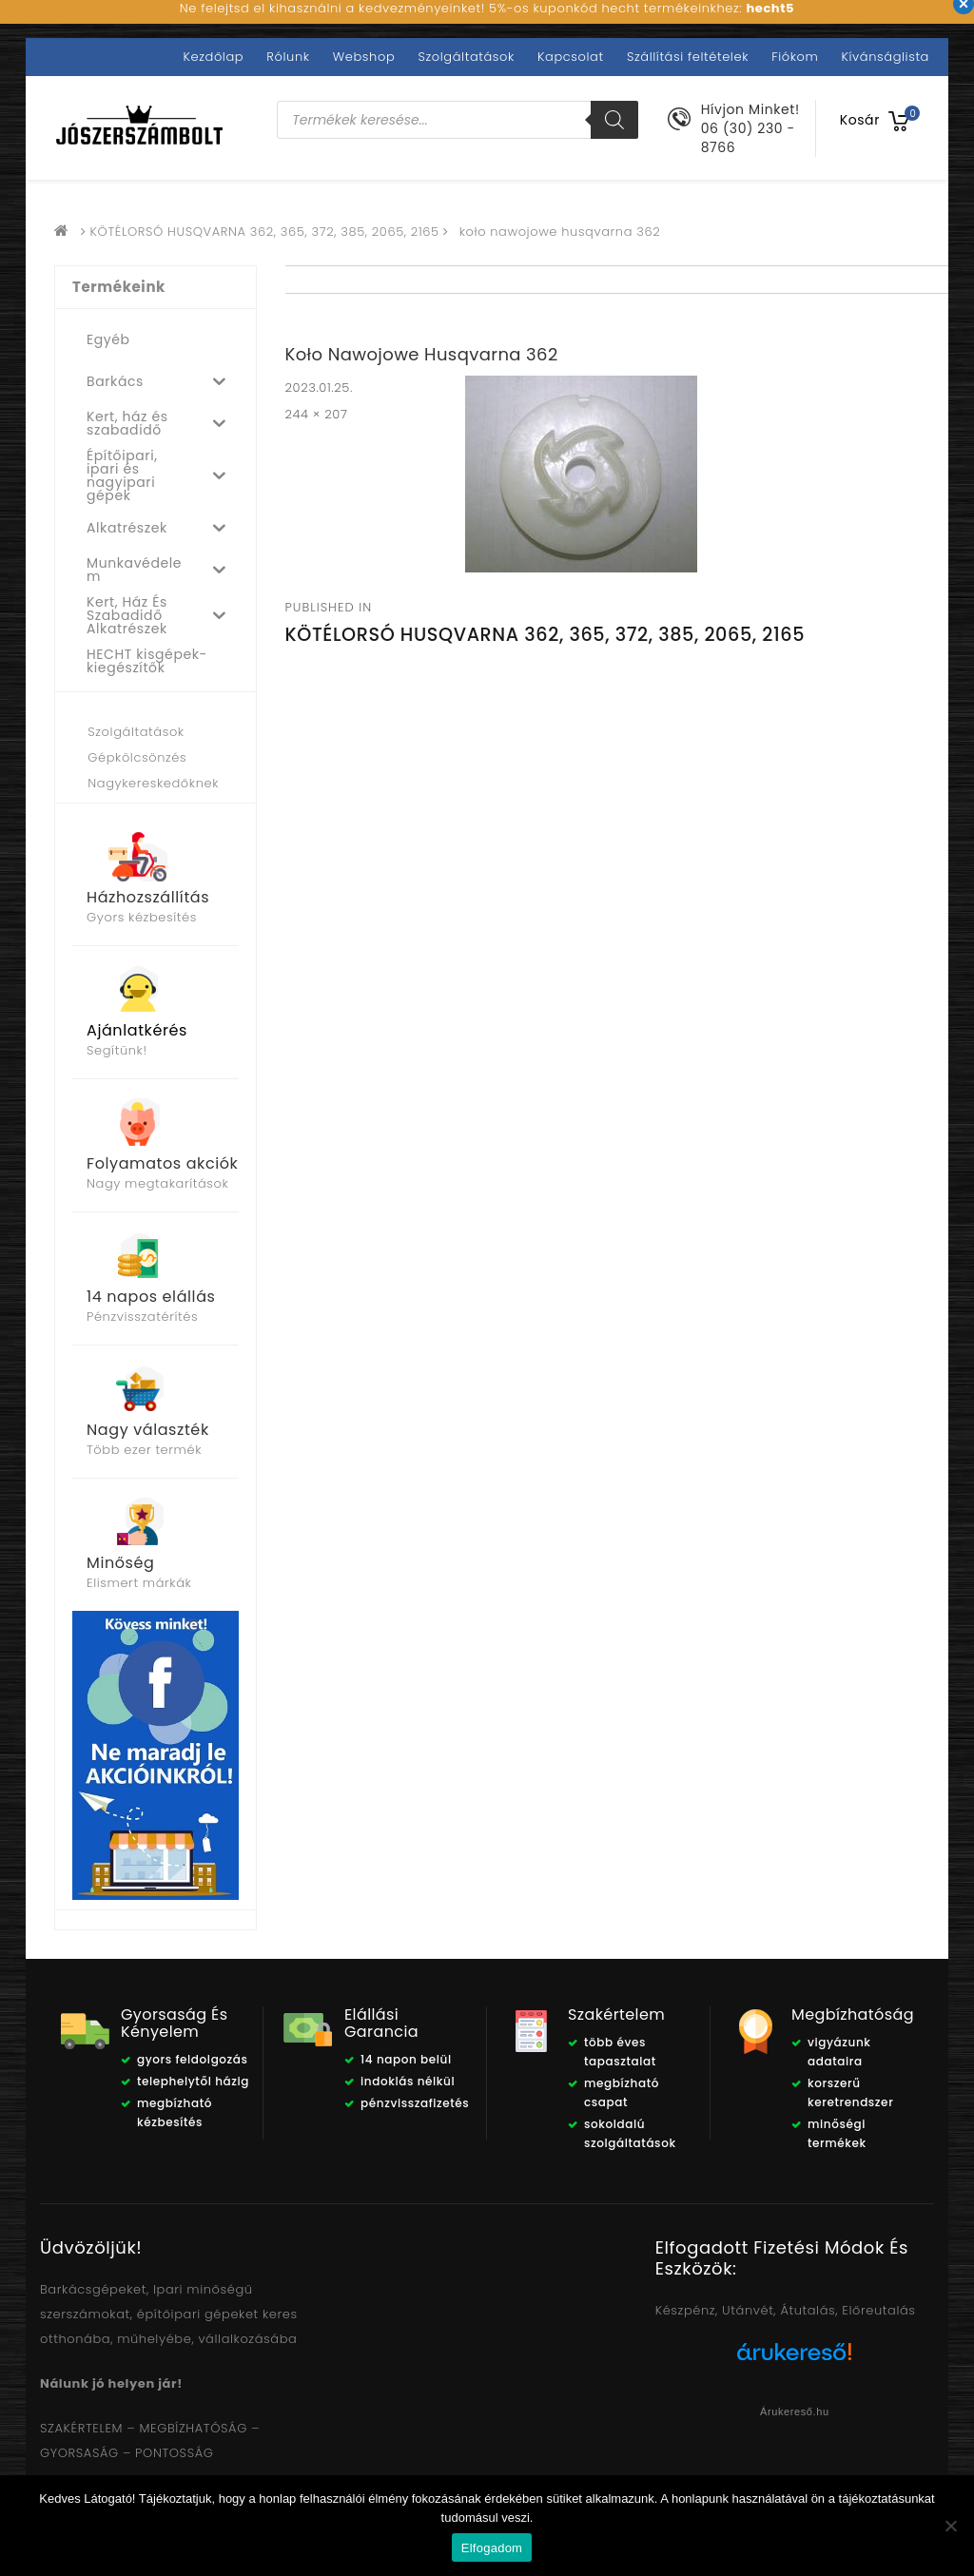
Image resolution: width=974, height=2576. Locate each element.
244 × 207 (316, 414)
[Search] (614, 120)
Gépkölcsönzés (137, 757)
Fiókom (794, 57)
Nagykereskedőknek (153, 783)
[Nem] (950, 2525)
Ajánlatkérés (137, 1030)
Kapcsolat (570, 57)
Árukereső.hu (794, 2411)
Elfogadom (491, 2548)
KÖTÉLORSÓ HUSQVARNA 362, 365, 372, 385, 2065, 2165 (264, 232)
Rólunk (287, 57)
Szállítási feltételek (688, 57)
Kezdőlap (214, 57)
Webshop (364, 57)
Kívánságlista (885, 57)
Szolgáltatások (466, 57)
